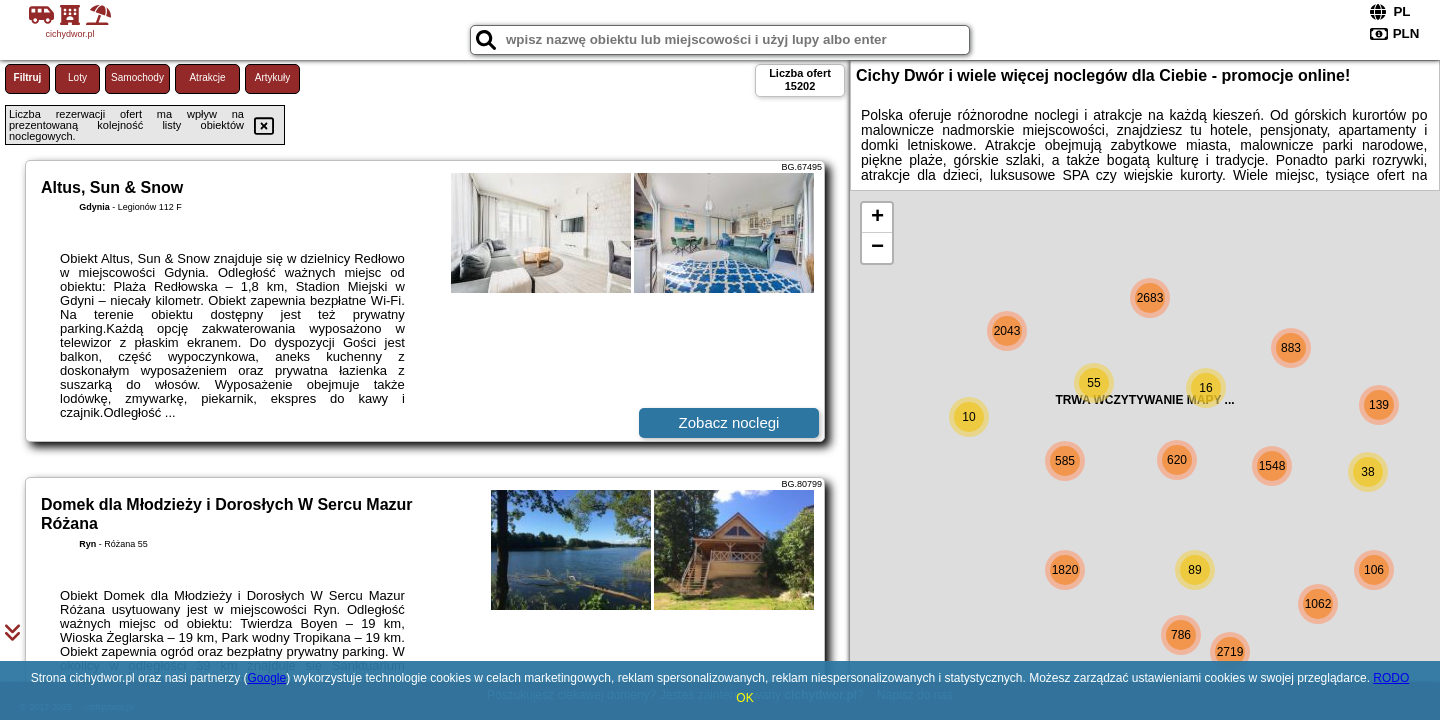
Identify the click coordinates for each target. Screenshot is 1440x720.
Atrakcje (207, 77)
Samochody (137, 77)
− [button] (877, 248)
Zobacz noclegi (729, 422)
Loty (77, 77)
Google (266, 678)
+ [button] (877, 218)
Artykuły (273, 77)
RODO (1391, 678)
